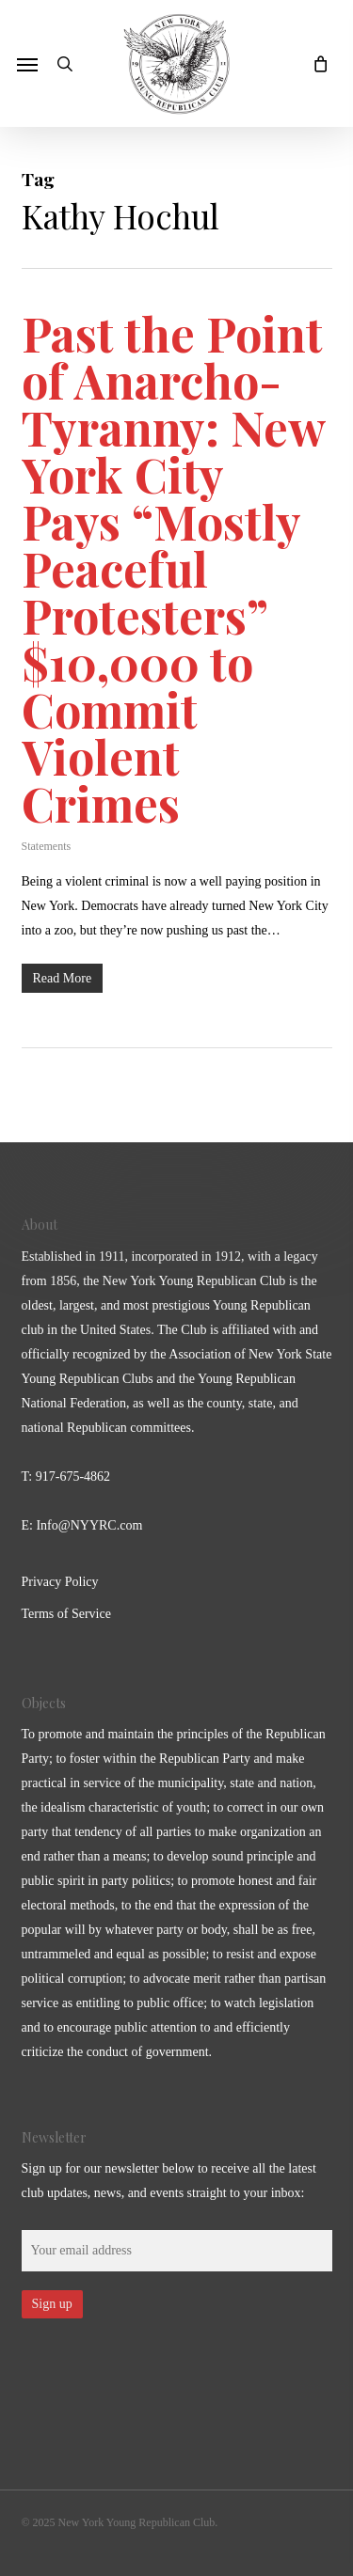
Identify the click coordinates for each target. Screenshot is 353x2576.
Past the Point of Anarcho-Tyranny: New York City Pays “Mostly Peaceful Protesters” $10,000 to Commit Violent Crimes (173, 568)
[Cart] (315, 63)
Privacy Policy (60, 1582)
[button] (27, 64)
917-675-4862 (73, 1476)
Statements (47, 846)
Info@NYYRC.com (89, 1525)
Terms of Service (66, 1614)
